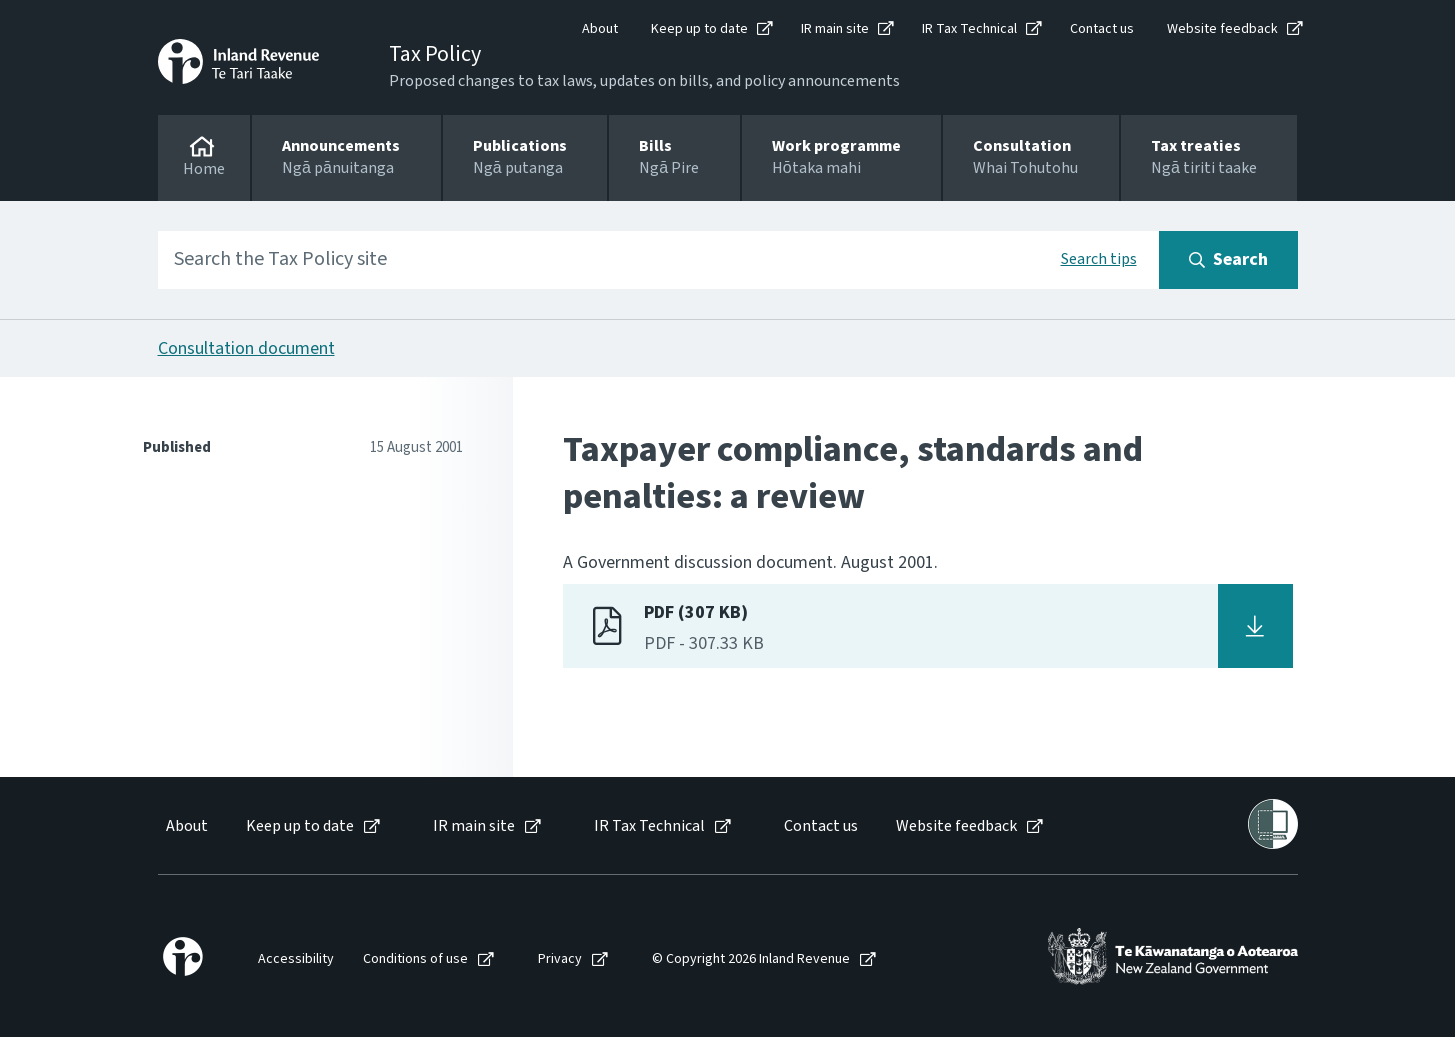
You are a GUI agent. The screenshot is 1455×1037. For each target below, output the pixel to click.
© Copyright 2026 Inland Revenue (751, 959)
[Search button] (1228, 260)
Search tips (1099, 259)
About (600, 29)
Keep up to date (699, 29)
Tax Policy (435, 54)
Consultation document (246, 348)
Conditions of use (415, 959)
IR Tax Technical (969, 29)
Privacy (560, 959)
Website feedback (1222, 29)
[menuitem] (185, 826)
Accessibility (296, 959)
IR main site (835, 29)
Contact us (1102, 29)
